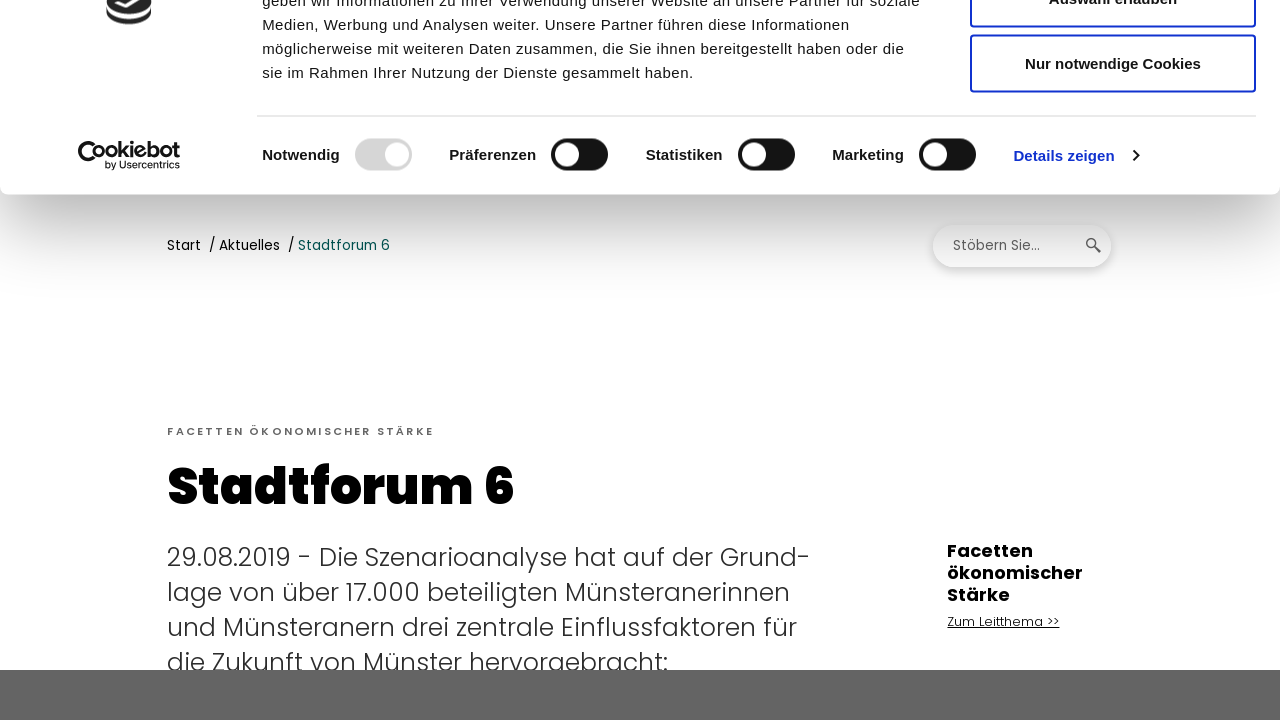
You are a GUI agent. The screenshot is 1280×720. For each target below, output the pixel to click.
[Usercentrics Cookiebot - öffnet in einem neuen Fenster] (129, 276)
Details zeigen (1063, 275)
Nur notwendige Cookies (1113, 183)
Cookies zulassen (1113, 52)
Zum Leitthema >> (1003, 624)
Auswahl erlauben (1113, 118)
